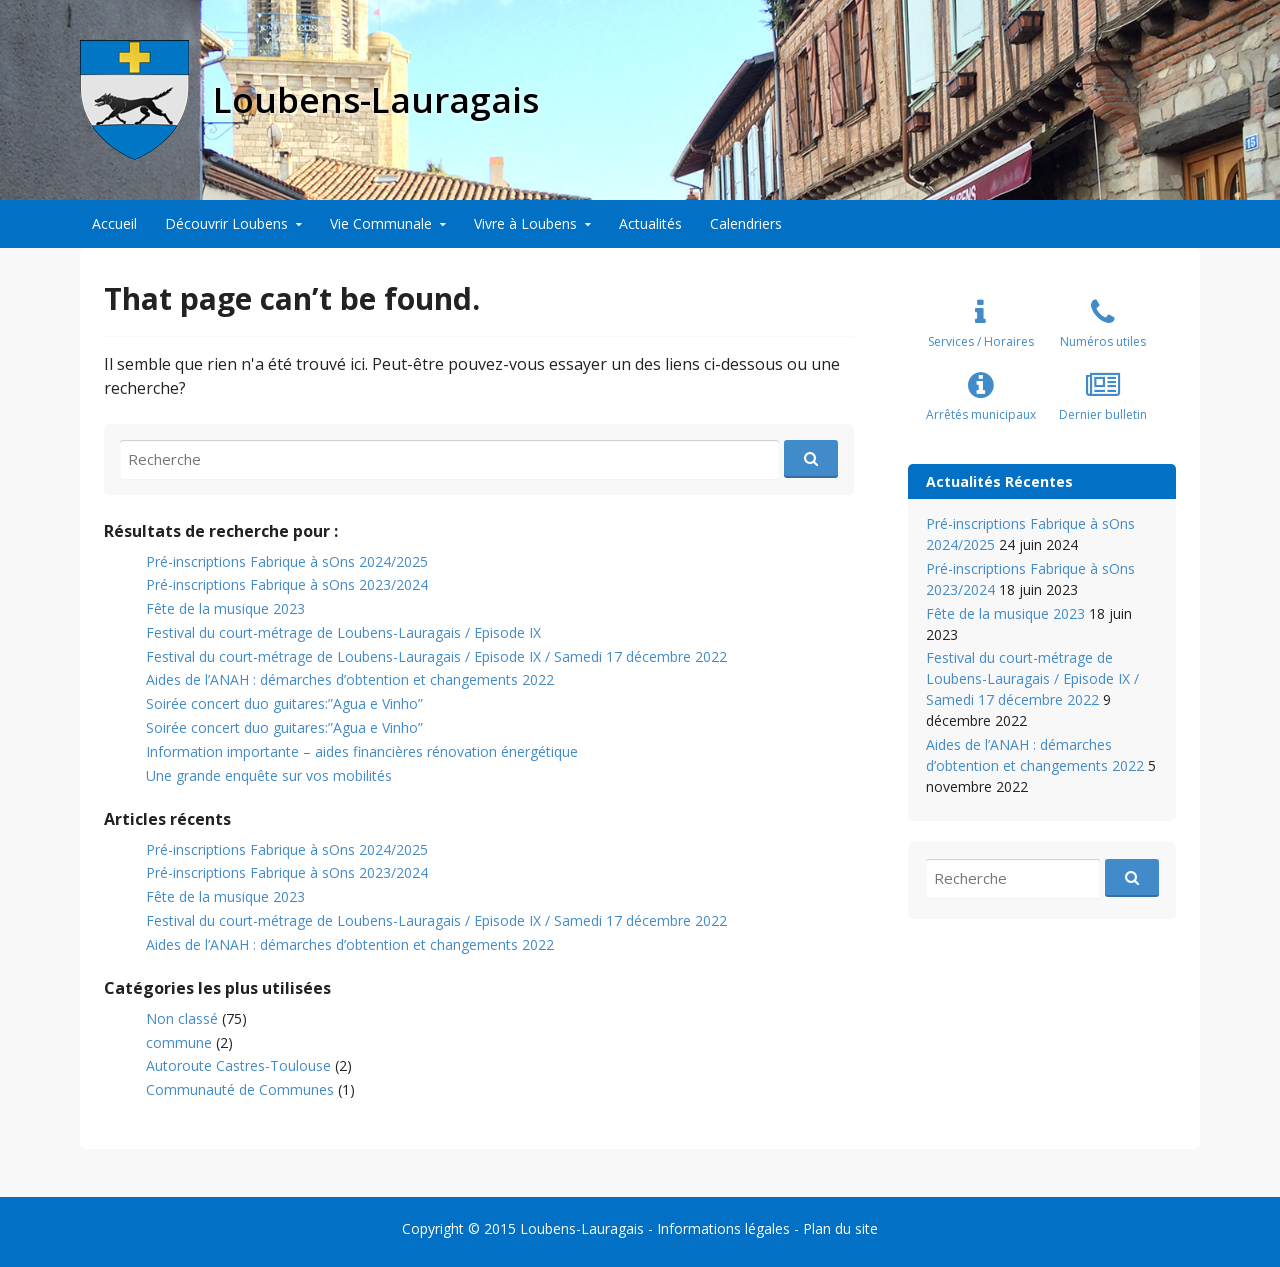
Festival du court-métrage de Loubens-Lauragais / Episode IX (343, 632)
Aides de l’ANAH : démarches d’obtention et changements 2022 (350, 679)
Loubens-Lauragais (582, 1228)
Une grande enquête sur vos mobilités (269, 775)
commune (179, 1042)
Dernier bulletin (1103, 414)
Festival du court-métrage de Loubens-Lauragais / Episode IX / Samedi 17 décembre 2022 (436, 656)
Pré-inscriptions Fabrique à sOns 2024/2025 (287, 561)
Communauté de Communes (240, 1089)
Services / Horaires (981, 341)
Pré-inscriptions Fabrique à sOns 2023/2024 (287, 584)
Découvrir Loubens (226, 223)
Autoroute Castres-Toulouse (238, 1065)
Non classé (182, 1018)
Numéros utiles (1103, 341)
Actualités (650, 223)
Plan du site (840, 1228)
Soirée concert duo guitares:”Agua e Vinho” (284, 703)
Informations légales (723, 1228)
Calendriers (746, 223)
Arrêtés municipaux (981, 414)
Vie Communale (381, 223)
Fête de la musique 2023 (225, 608)
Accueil (114, 223)
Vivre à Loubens (525, 223)
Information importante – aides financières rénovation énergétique (362, 751)
